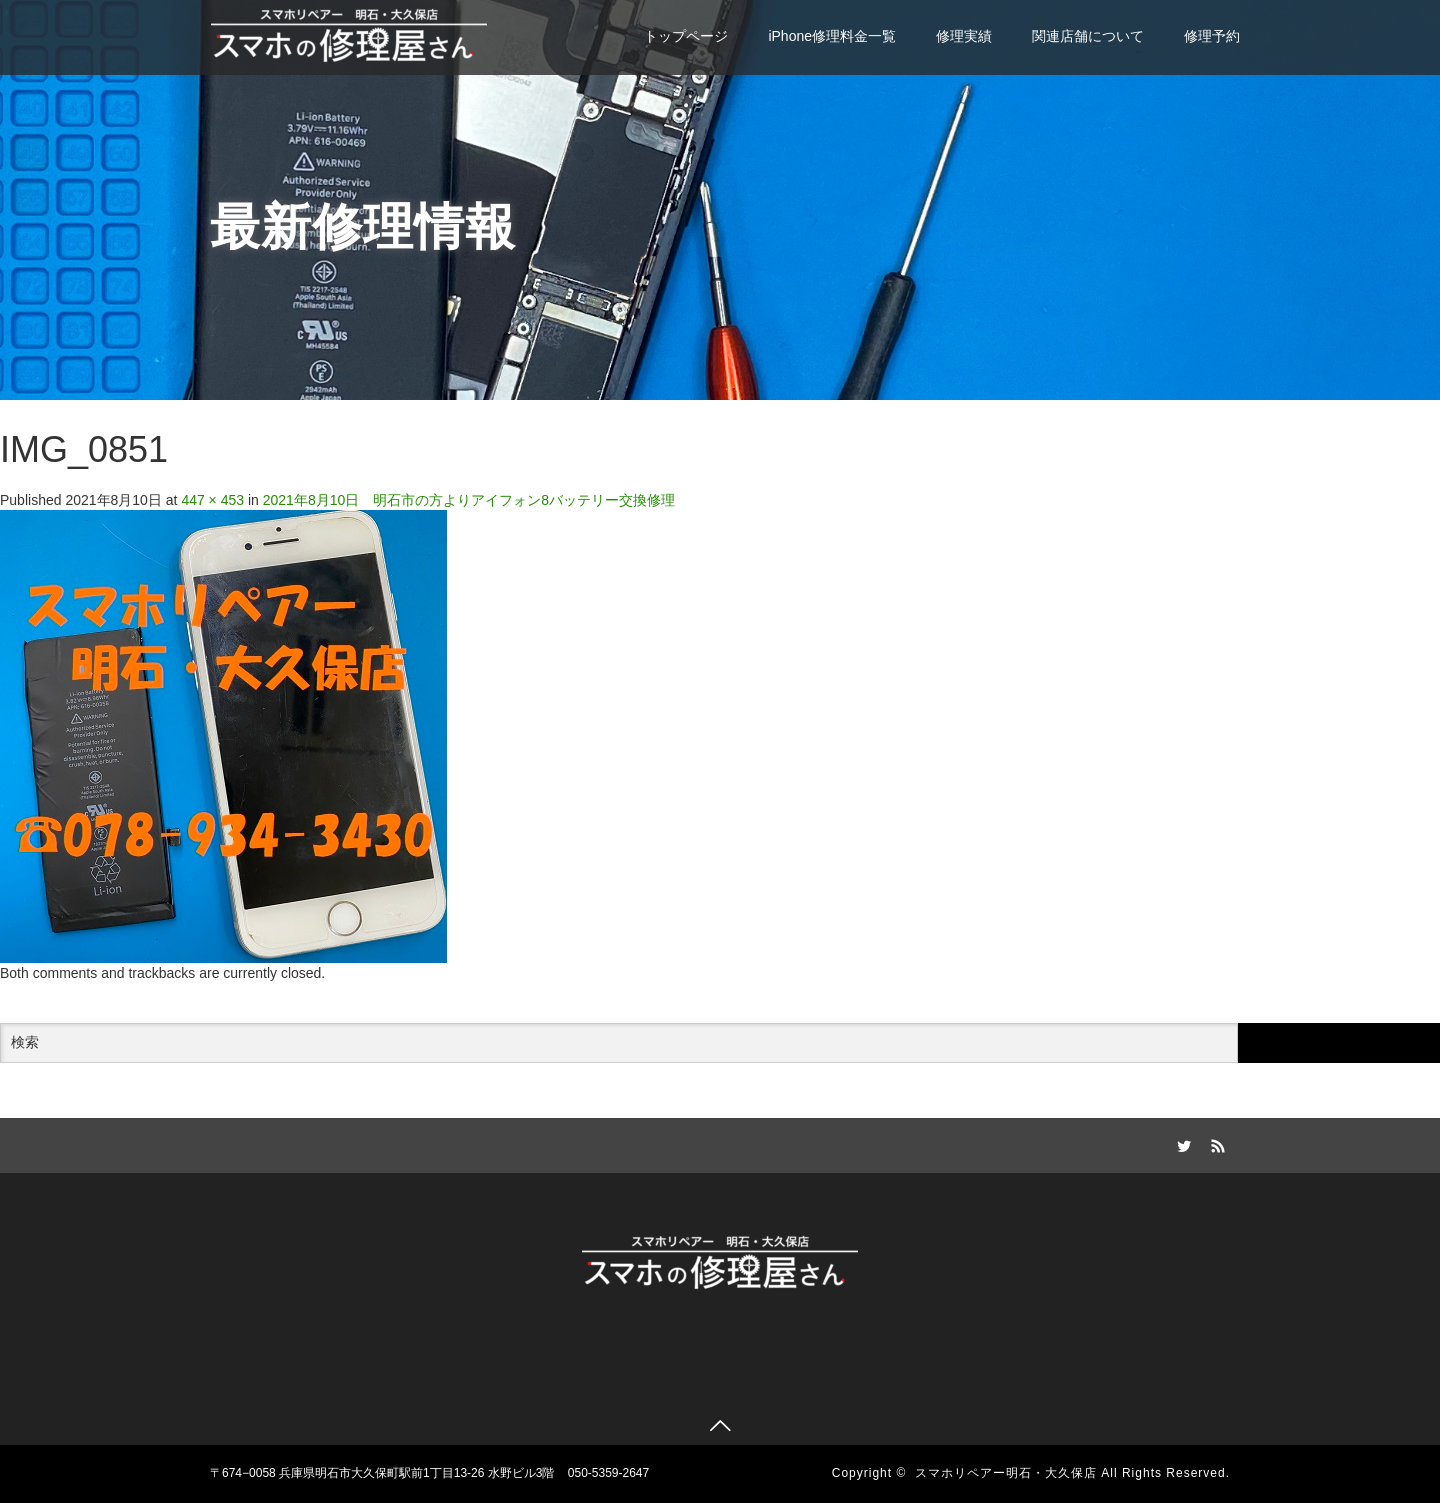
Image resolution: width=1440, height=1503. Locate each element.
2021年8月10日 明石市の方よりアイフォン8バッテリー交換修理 (469, 500)
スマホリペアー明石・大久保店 (1006, 1473)
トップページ (686, 36)
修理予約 (1212, 36)
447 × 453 (212, 500)
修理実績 (964, 36)
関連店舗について (1088, 36)
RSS (1215, 1143)
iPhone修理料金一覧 (832, 36)
